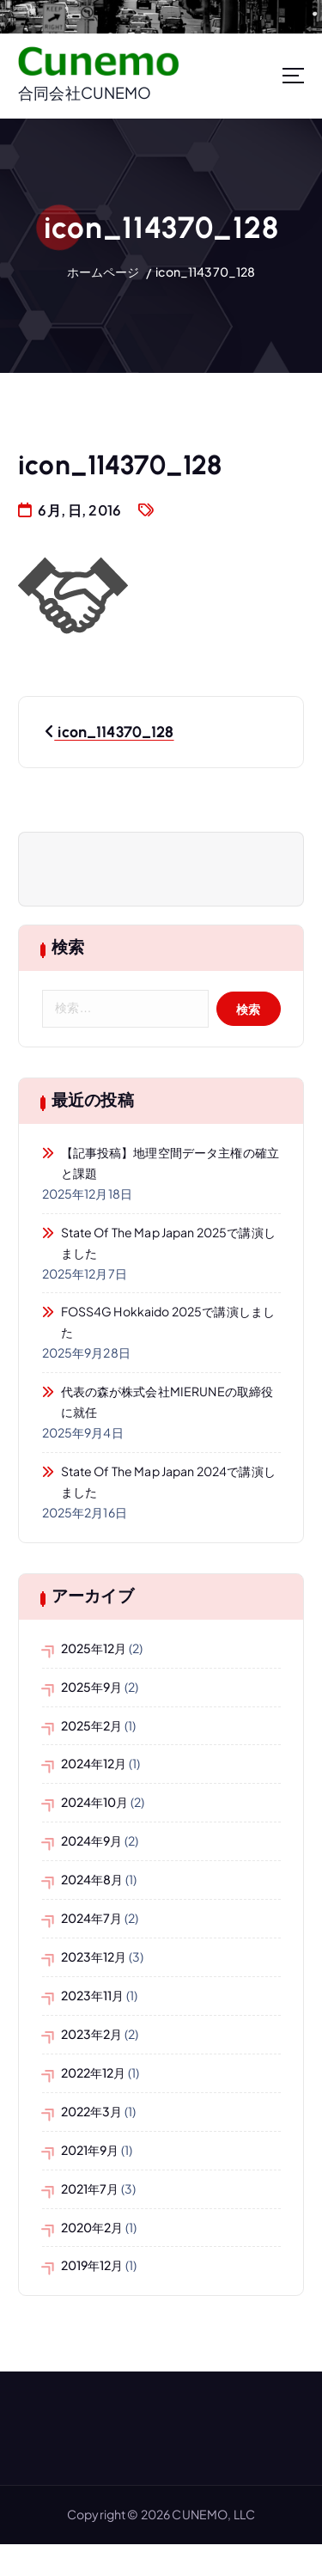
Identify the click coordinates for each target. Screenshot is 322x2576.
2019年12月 (92, 2265)
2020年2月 (92, 2227)
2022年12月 (93, 2072)
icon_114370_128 (205, 271)
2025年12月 (94, 1648)
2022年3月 (92, 2111)
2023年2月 (92, 2034)
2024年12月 (94, 1763)
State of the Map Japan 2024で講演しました (168, 1481)
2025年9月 (92, 1686)
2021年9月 (90, 2150)
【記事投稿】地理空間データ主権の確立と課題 (170, 1163)
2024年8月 (92, 1879)
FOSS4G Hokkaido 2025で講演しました (168, 1321)
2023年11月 (93, 1995)
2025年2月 (92, 1725)
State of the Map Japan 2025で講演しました (168, 1242)
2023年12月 (94, 1956)
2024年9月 (92, 1840)
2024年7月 (92, 1918)
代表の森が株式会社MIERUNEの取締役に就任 (167, 1401)
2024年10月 (95, 1802)
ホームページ (103, 271)
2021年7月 (90, 2188)
